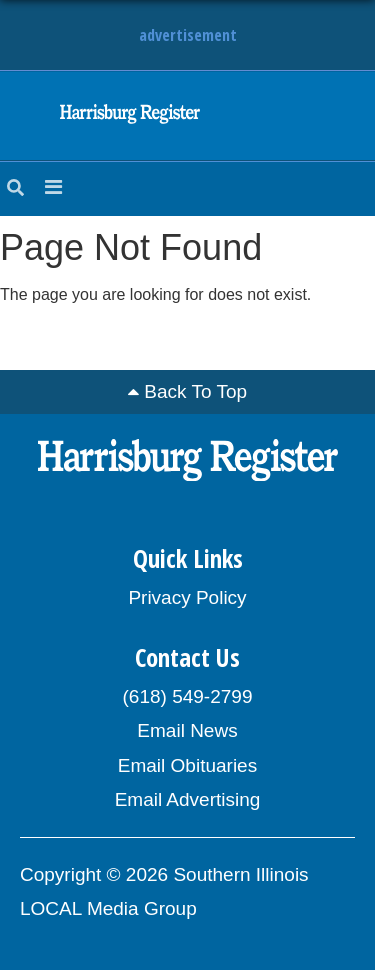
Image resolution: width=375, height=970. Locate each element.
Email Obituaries (187, 765)
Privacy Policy (187, 597)
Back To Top (195, 391)
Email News (187, 730)
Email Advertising (188, 799)
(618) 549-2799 (188, 696)
